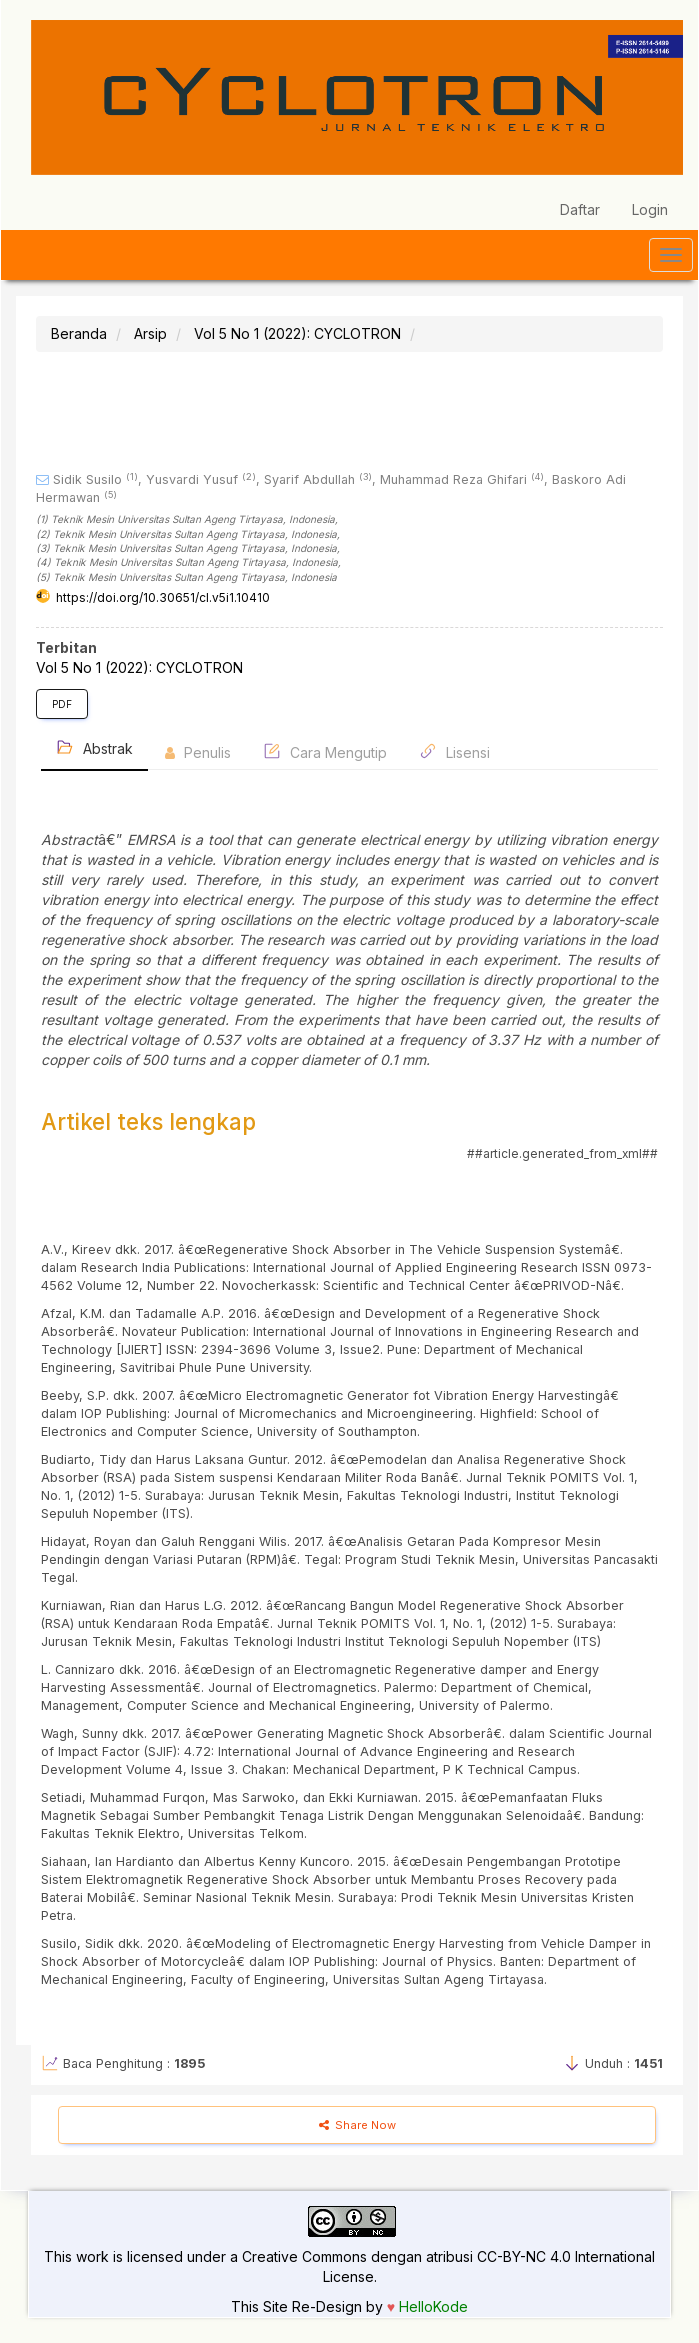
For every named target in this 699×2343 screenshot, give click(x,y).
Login (650, 209)
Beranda (79, 333)
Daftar (580, 209)
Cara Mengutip (325, 751)
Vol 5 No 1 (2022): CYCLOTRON (297, 333)
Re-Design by (337, 2306)
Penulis (198, 752)
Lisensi (454, 751)
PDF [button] (62, 704)
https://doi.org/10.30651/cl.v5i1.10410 (163, 597)
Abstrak (94, 747)
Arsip (150, 333)
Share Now (357, 2125)
